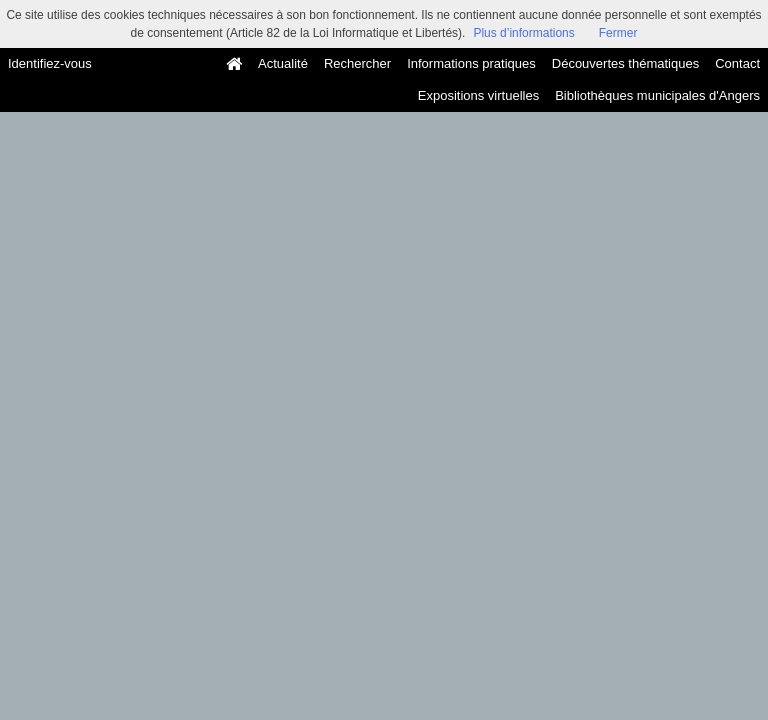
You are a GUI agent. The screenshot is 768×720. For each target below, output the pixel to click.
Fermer (618, 33)
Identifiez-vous (50, 63)
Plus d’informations (523, 33)
